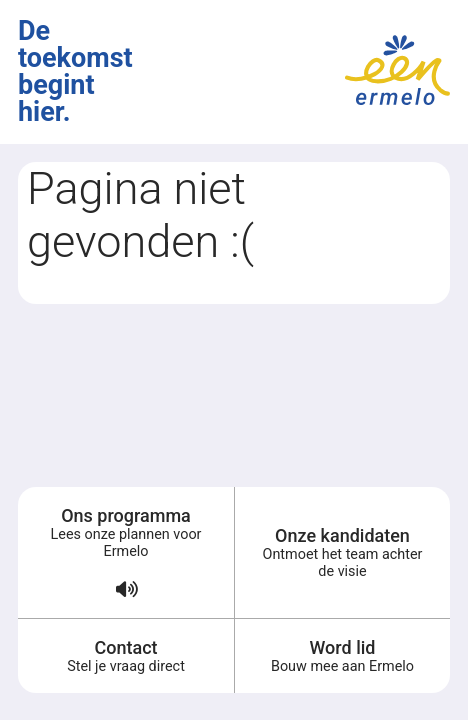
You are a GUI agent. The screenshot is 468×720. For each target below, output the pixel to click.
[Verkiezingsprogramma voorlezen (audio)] (126, 598)
